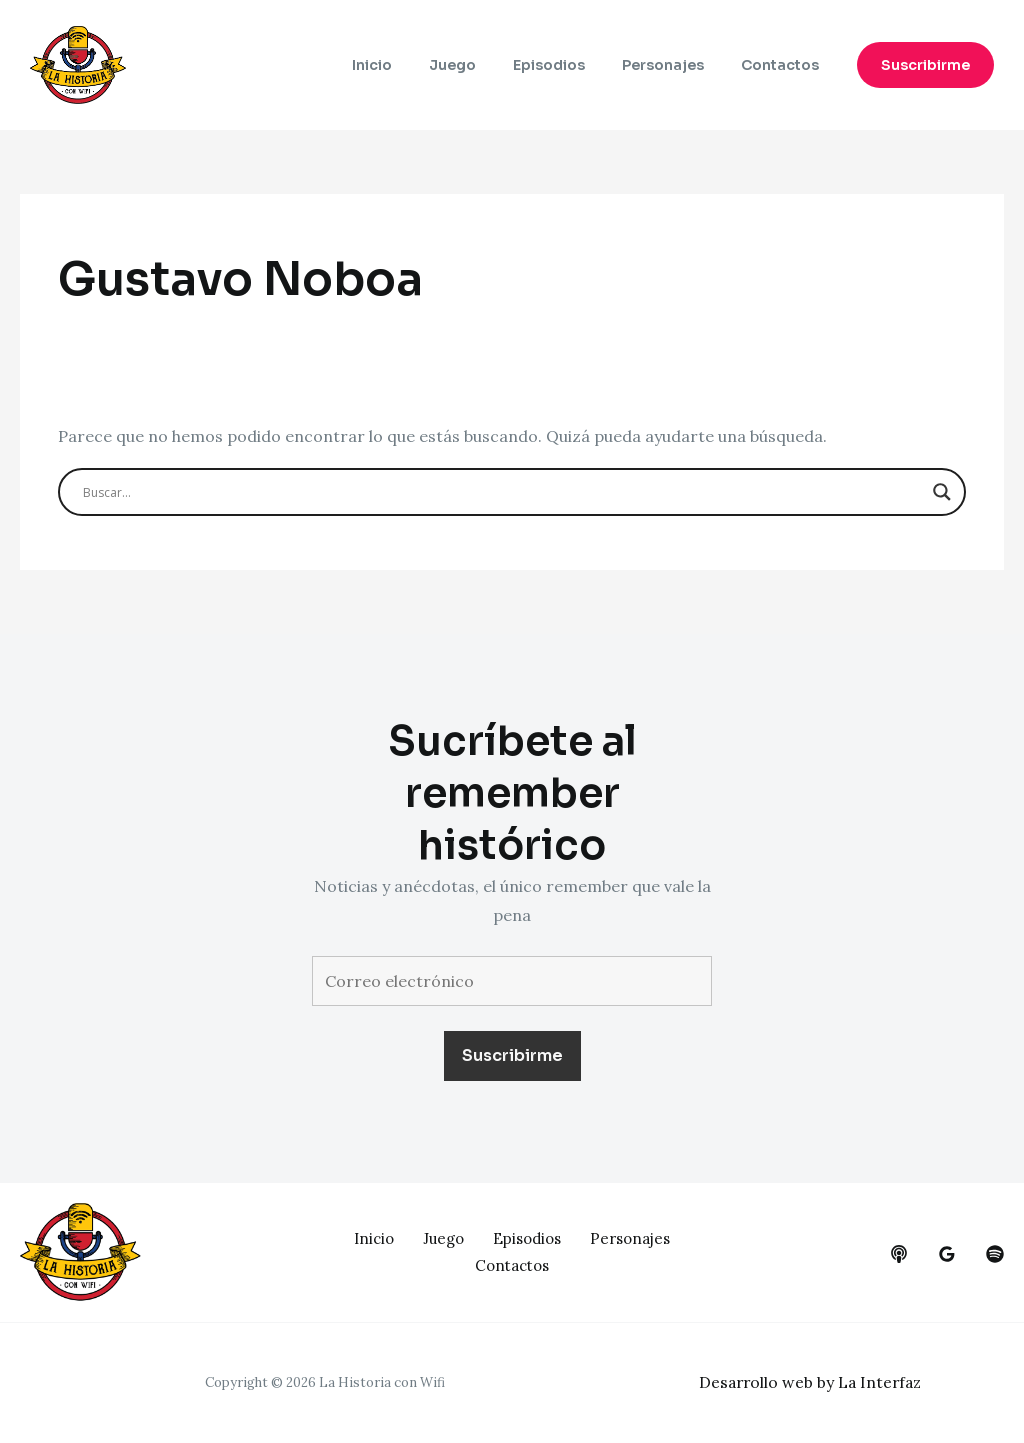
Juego (483, 65)
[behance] (899, 1254)
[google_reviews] (947, 1254)
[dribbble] (995, 1254)
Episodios (571, 65)
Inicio (412, 65)
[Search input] (502, 492)
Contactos (784, 65)
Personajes (676, 65)
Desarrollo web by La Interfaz (813, 1382)
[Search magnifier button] (942, 492)
